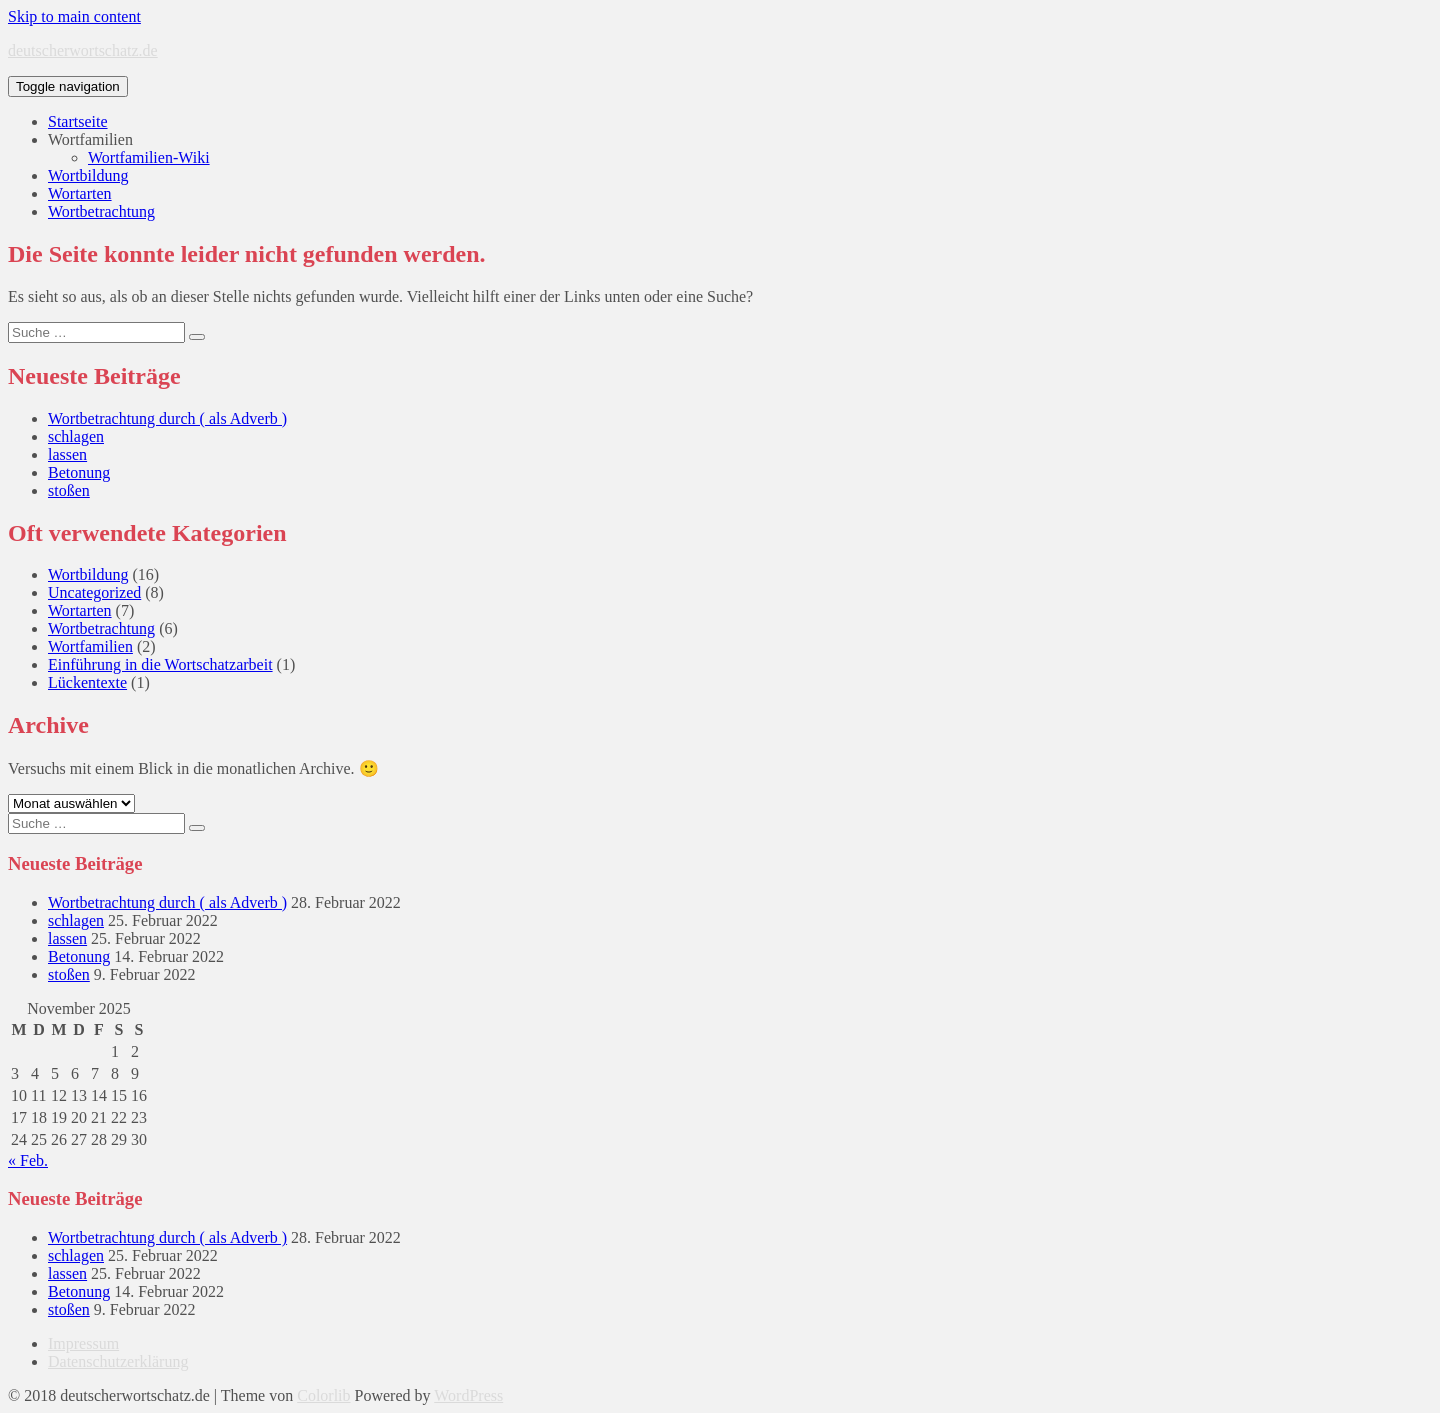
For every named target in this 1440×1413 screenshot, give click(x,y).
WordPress (468, 1395)
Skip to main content (74, 16)
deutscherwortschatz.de (83, 50)
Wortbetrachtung (101, 211)
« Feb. (28, 1160)
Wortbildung (88, 175)
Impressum (83, 1343)
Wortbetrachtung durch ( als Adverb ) (167, 418)
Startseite (78, 121)
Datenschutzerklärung (118, 1361)
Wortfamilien (90, 139)
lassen (67, 454)
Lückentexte (87, 682)
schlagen (76, 436)
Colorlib (323, 1395)
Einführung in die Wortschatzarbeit (160, 664)
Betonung (79, 472)
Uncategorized (94, 592)
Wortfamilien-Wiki (149, 157)
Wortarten (80, 193)
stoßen (69, 490)
